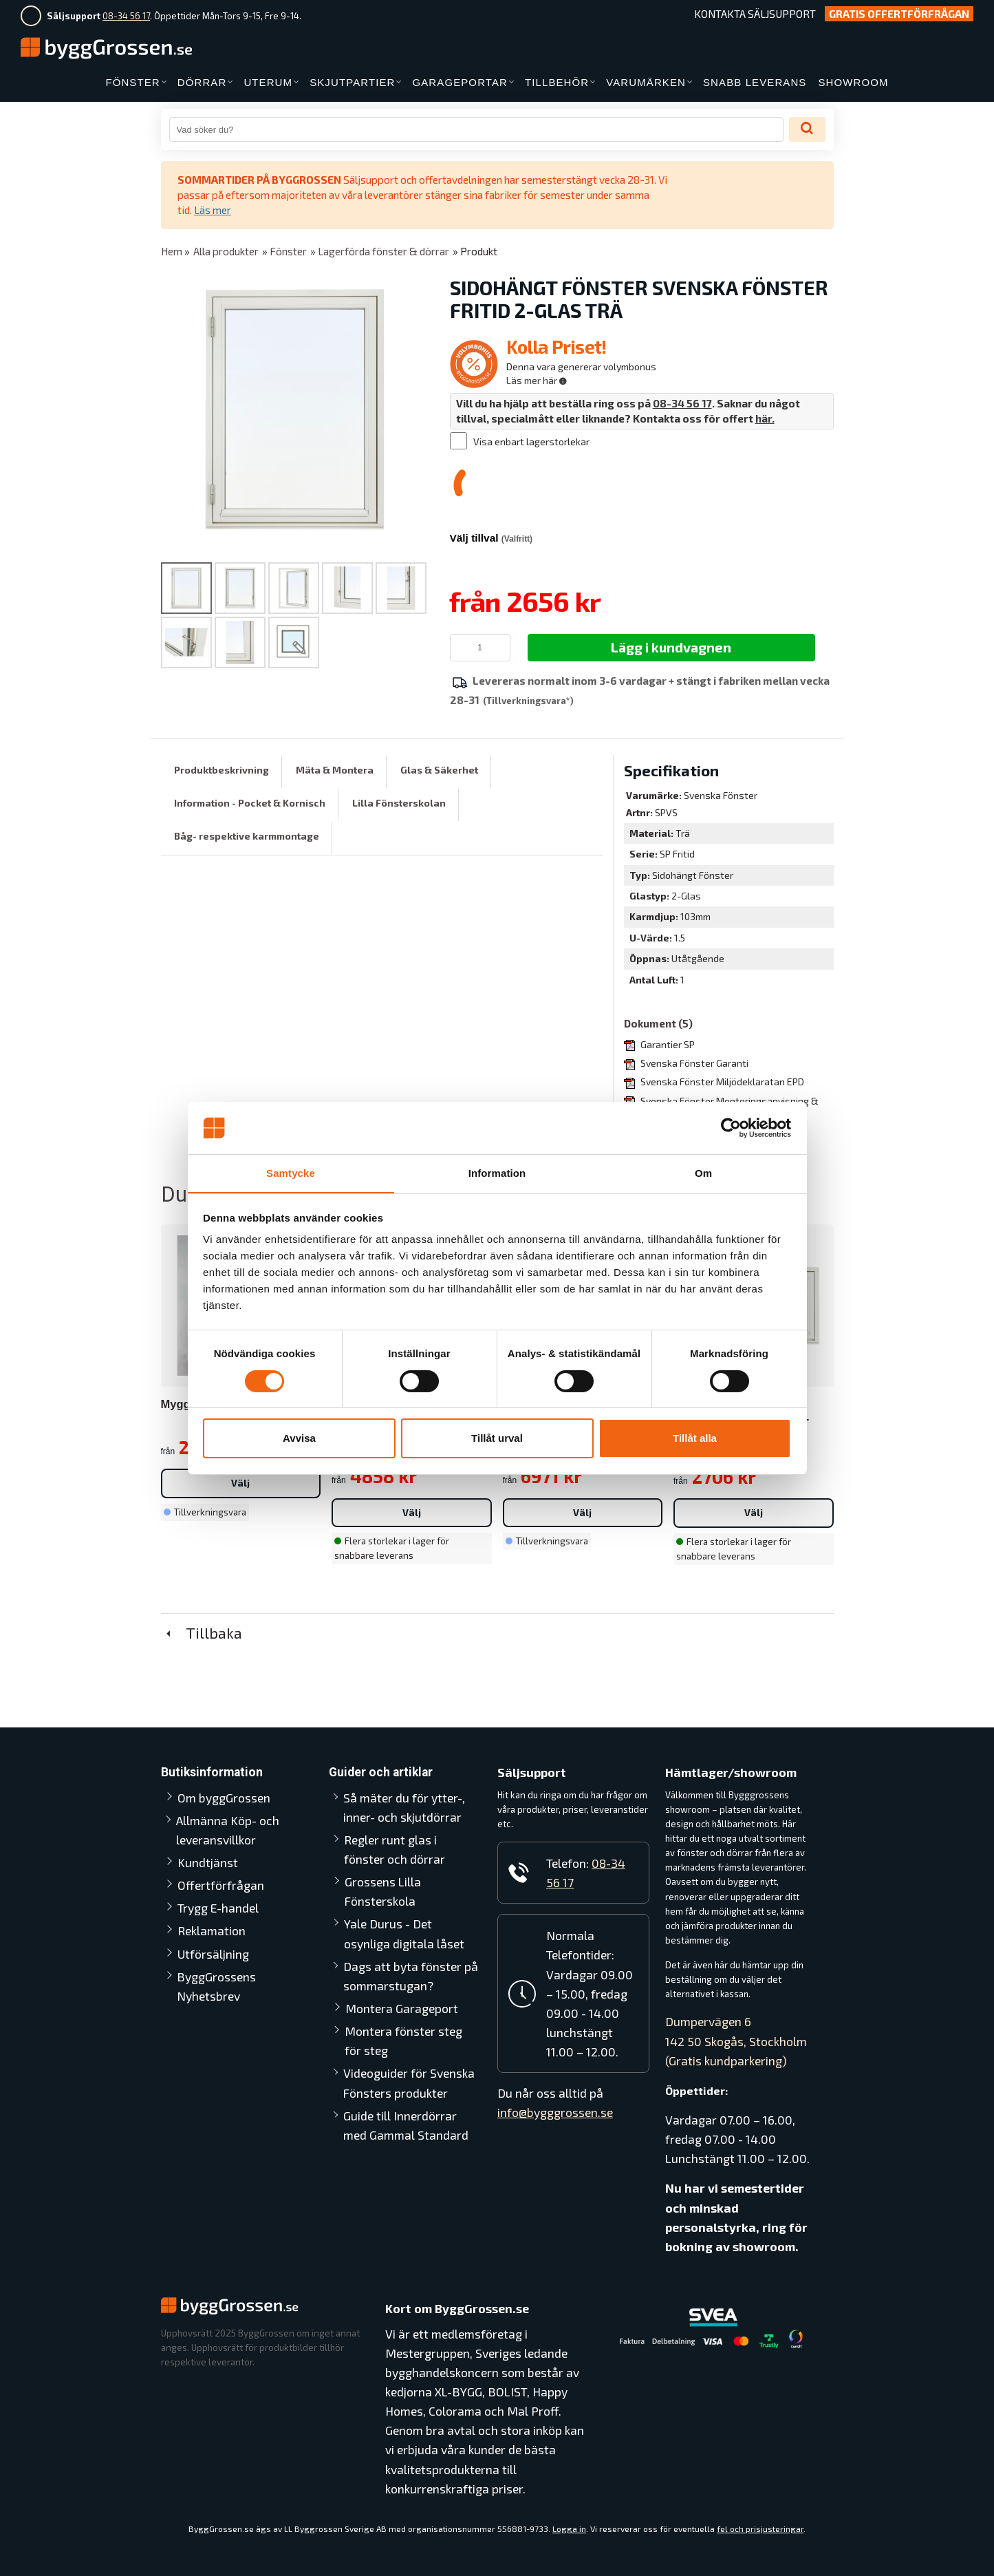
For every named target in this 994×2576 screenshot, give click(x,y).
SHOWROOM (853, 82)
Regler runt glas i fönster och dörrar (412, 1848)
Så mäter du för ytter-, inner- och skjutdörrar (404, 1806)
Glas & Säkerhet (439, 769)
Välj (240, 1482)
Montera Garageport (401, 2007)
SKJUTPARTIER (352, 82)
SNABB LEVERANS (754, 82)
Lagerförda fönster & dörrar (383, 250)
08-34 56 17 (126, 15)
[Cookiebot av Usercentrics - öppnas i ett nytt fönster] (731, 1127)
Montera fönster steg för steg (403, 2040)
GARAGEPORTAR (460, 82)
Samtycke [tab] (290, 1173)
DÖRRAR (202, 82)
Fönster (288, 250)
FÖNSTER (132, 82)
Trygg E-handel (218, 1907)
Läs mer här (536, 379)
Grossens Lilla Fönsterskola (383, 1890)
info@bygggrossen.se (555, 2112)
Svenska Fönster (720, 794)
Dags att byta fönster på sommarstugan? (410, 1975)
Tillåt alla (695, 1439)
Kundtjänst (207, 1861)
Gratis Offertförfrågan (899, 14)
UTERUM (268, 82)
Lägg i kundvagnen (671, 646)
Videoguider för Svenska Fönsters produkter (409, 2082)
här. (765, 418)
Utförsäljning (213, 1953)
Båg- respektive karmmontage (246, 836)
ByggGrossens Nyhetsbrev (216, 1985)
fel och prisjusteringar (760, 2528)
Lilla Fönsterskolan (399, 802)
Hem (171, 250)
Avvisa (299, 1439)
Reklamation (211, 1930)
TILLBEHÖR (557, 82)
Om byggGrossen (223, 1797)
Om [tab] (703, 1173)
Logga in (569, 2528)
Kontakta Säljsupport (755, 14)
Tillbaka (201, 1632)
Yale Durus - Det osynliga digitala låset (404, 1933)
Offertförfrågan (220, 1884)
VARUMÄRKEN (646, 82)
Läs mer (212, 210)
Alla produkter (226, 250)
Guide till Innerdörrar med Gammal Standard (405, 2124)
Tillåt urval (497, 1439)
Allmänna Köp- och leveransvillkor (227, 1829)
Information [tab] (497, 1173)
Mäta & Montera (335, 769)
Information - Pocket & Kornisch (249, 802)
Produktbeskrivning (221, 769)
